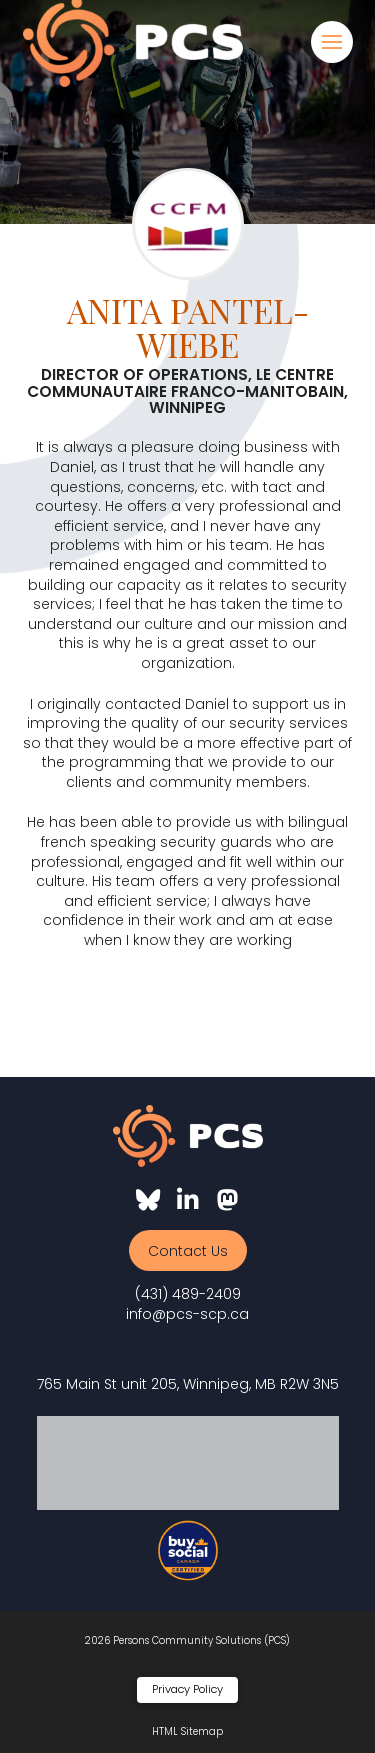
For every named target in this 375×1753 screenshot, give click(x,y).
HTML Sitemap (187, 1731)
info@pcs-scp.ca (187, 1314)
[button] (332, 42)
